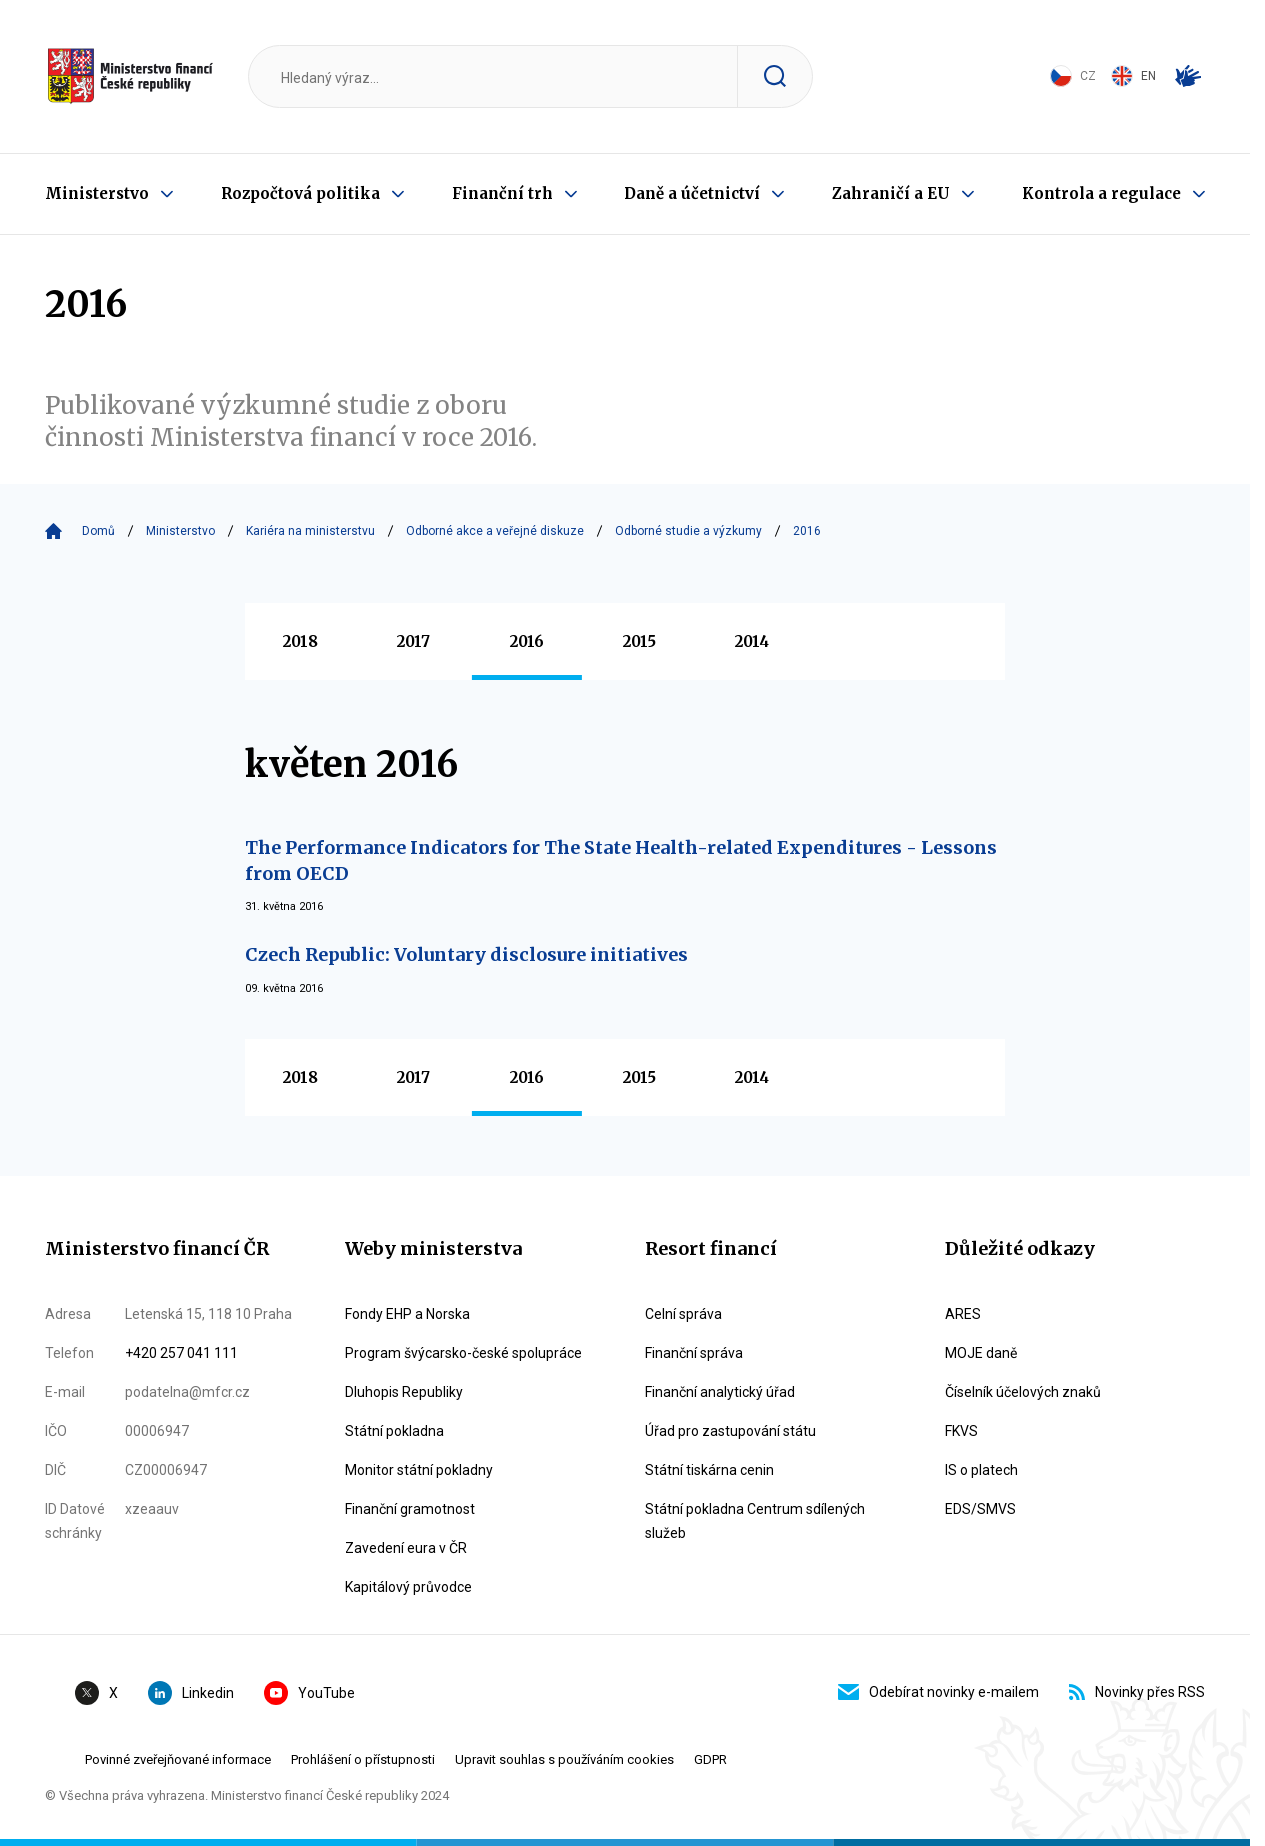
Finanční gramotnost (410, 1509)
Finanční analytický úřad (720, 1392)
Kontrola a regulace (1101, 193)
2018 (300, 641)
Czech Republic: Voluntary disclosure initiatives (466, 954)
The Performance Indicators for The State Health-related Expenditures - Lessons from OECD (621, 860)
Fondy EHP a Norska (407, 1314)
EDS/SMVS (980, 1509)
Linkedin (191, 1693)
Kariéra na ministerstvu (310, 531)
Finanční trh (502, 193)
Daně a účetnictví (692, 193)
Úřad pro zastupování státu (730, 1431)
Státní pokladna (394, 1431)
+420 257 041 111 (181, 1353)
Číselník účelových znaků (1023, 1392)
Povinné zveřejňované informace (178, 1759)
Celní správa (683, 1314)
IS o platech (981, 1470)
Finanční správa (694, 1353)
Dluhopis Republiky (404, 1392)
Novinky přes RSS (1137, 1692)
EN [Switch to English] (1133, 76)
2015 (639, 641)
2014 (752, 641)
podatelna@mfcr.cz (187, 1392)
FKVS (961, 1431)
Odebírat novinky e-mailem (938, 1692)
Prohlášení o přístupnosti (363, 1759)
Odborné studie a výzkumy (688, 531)
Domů (98, 531)
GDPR (710, 1759)
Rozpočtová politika (300, 193)
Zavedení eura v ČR (406, 1548)
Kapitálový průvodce (408, 1587)
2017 (413, 641)
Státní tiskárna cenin (709, 1470)
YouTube (309, 1693)
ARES (963, 1314)
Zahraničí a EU (891, 193)
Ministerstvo (97, 193)
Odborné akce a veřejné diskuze (495, 531)
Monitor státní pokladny (419, 1470)
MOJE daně (981, 1353)
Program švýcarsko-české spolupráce (463, 1353)
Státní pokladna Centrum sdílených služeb (755, 1521)
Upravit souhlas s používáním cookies (564, 1759)
